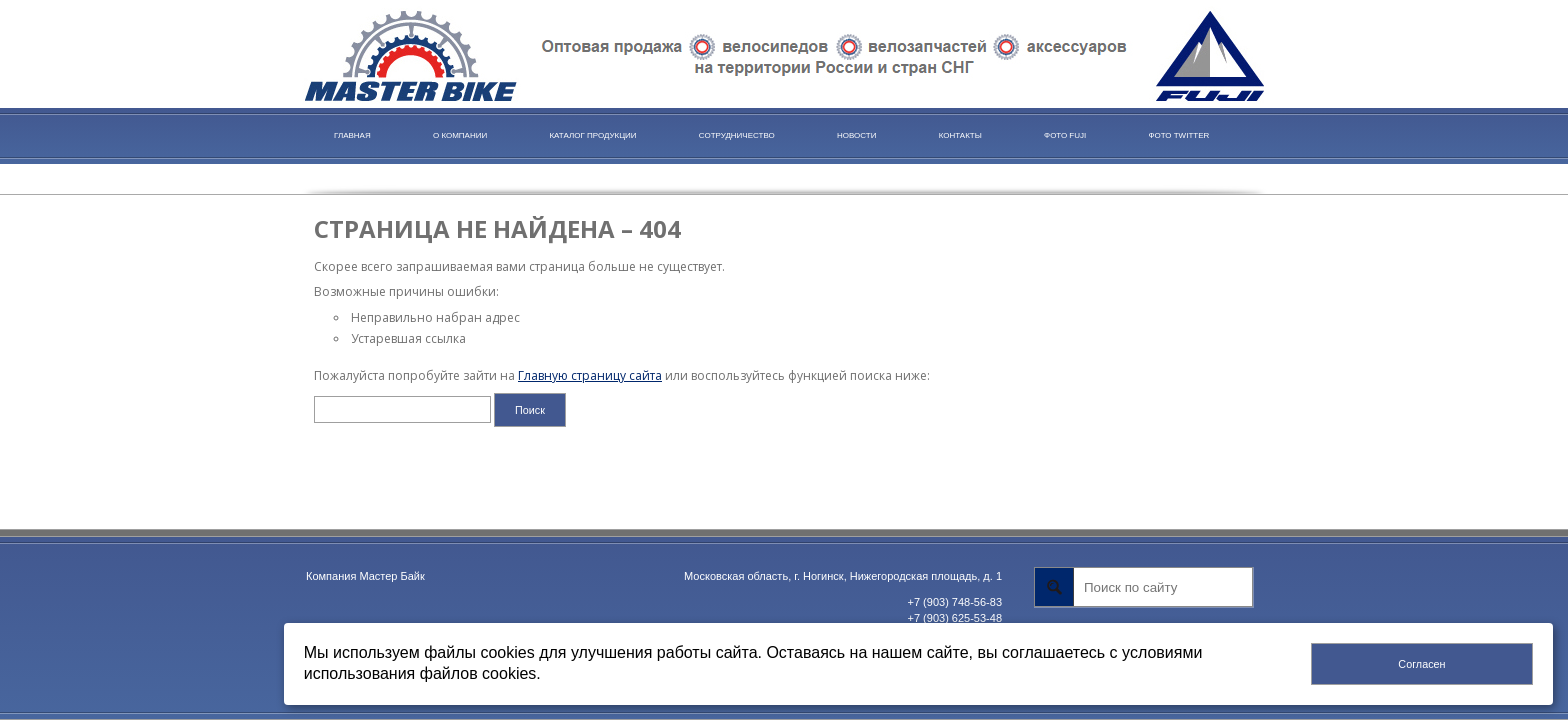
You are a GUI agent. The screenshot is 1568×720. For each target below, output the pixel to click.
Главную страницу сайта (590, 375)
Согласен (1421, 664)
